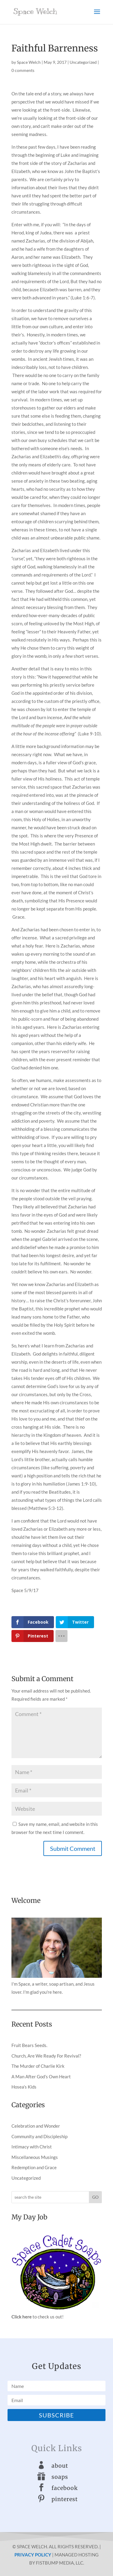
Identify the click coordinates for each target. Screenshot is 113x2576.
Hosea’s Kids (23, 2086)
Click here (21, 2316)
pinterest (65, 2499)
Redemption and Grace (34, 2167)
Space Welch (29, 62)
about (60, 2465)
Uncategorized (83, 62)
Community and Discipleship (39, 2136)
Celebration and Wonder (35, 2126)
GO (95, 2197)
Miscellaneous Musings (34, 2157)
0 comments (22, 70)
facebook (65, 2488)
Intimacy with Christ (31, 2146)
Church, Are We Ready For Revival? (46, 2055)
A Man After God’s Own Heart (41, 2076)
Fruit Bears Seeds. (29, 2045)
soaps (60, 2476)
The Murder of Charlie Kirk (37, 2066)
